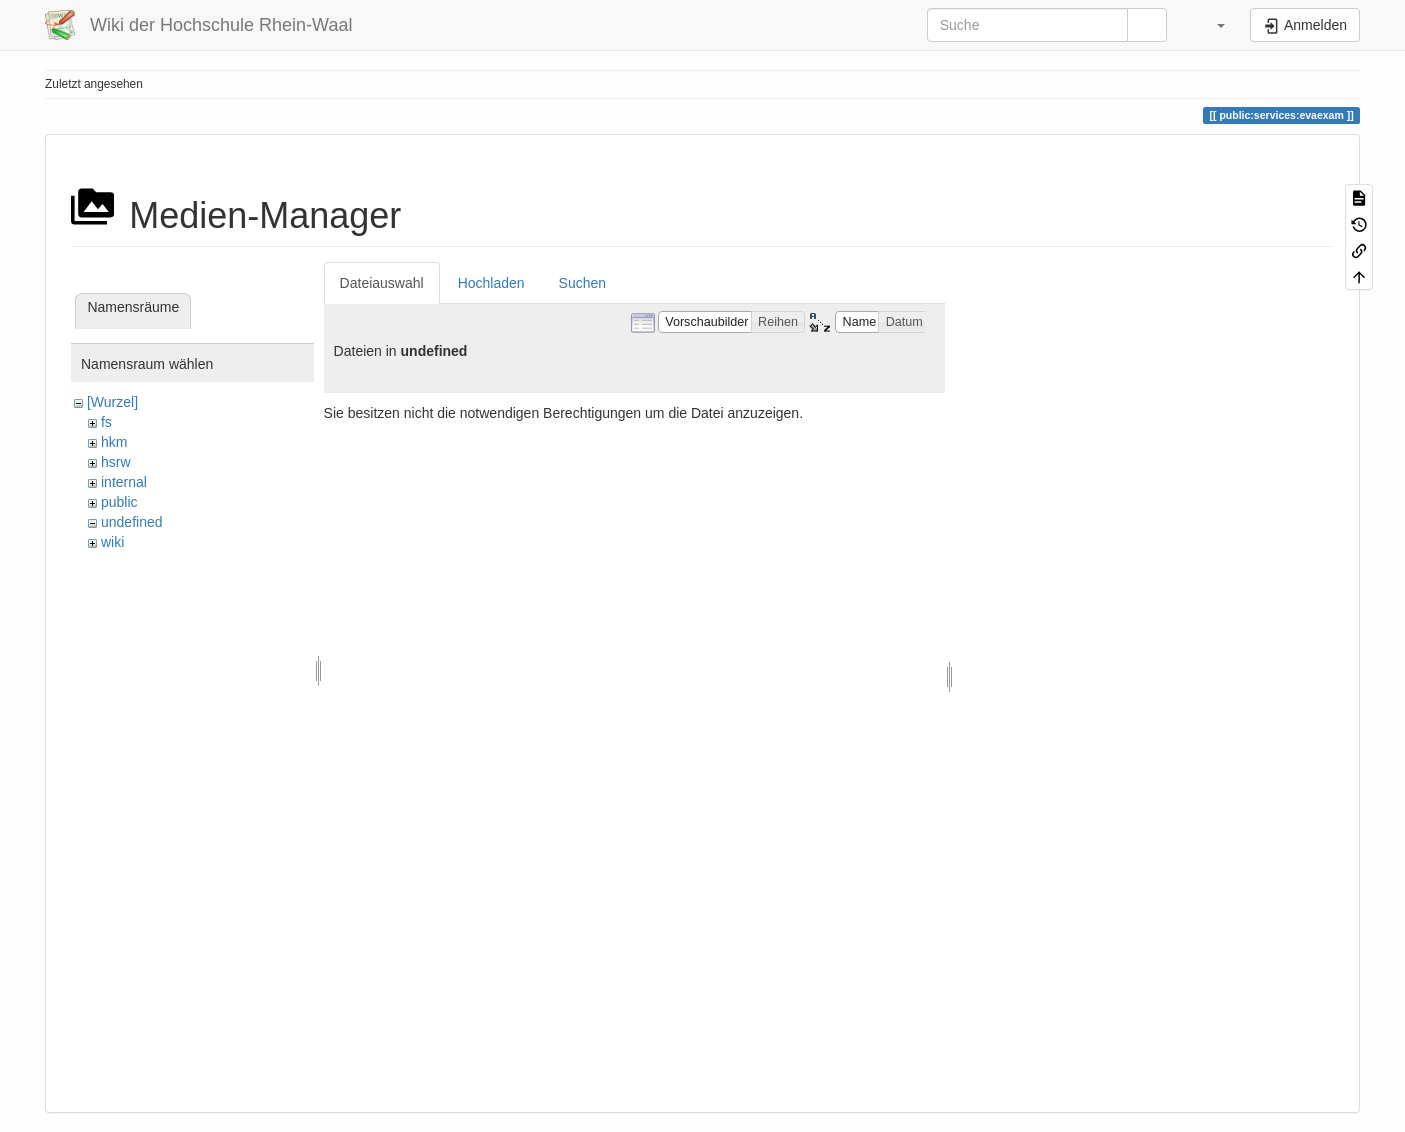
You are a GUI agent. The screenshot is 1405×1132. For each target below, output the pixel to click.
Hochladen (491, 283)
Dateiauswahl (382, 283)
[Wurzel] (112, 402)
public (119, 502)
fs (106, 422)
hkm (114, 442)
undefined (132, 522)
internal (124, 482)
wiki (112, 542)
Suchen (582, 283)
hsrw (116, 462)
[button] (1211, 25)
